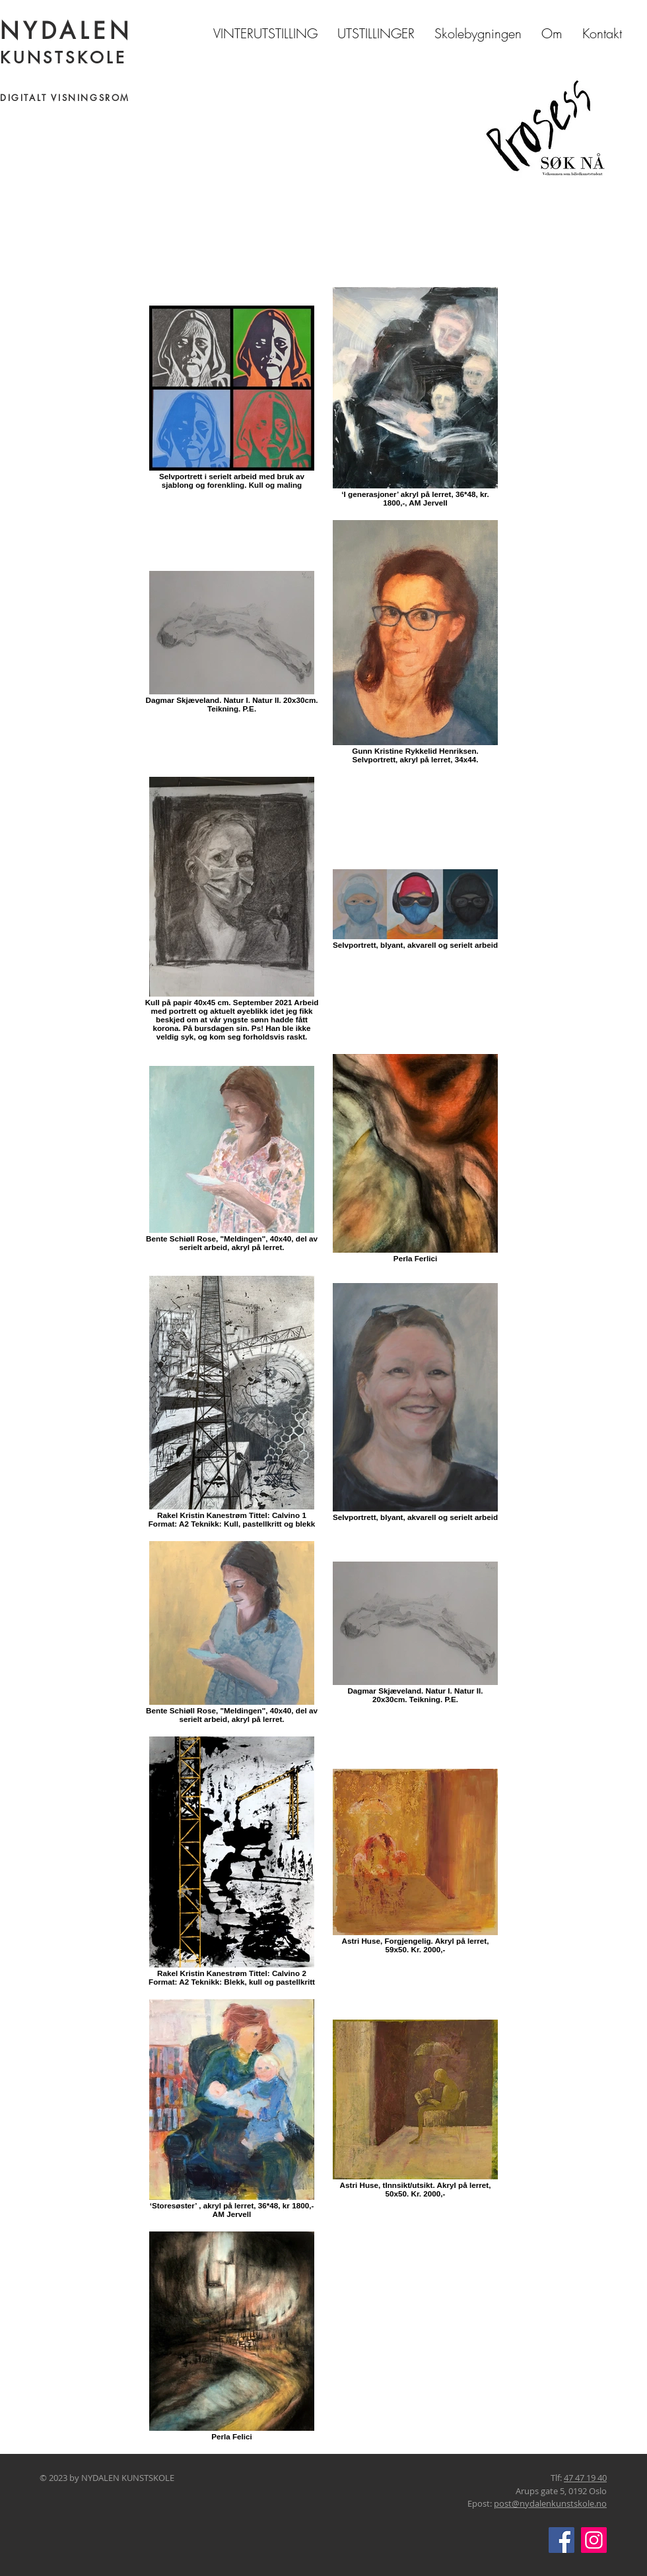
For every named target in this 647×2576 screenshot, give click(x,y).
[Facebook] (561, 2540)
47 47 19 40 (585, 2478)
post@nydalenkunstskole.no (550, 2503)
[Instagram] (594, 2540)
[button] (376, 33)
